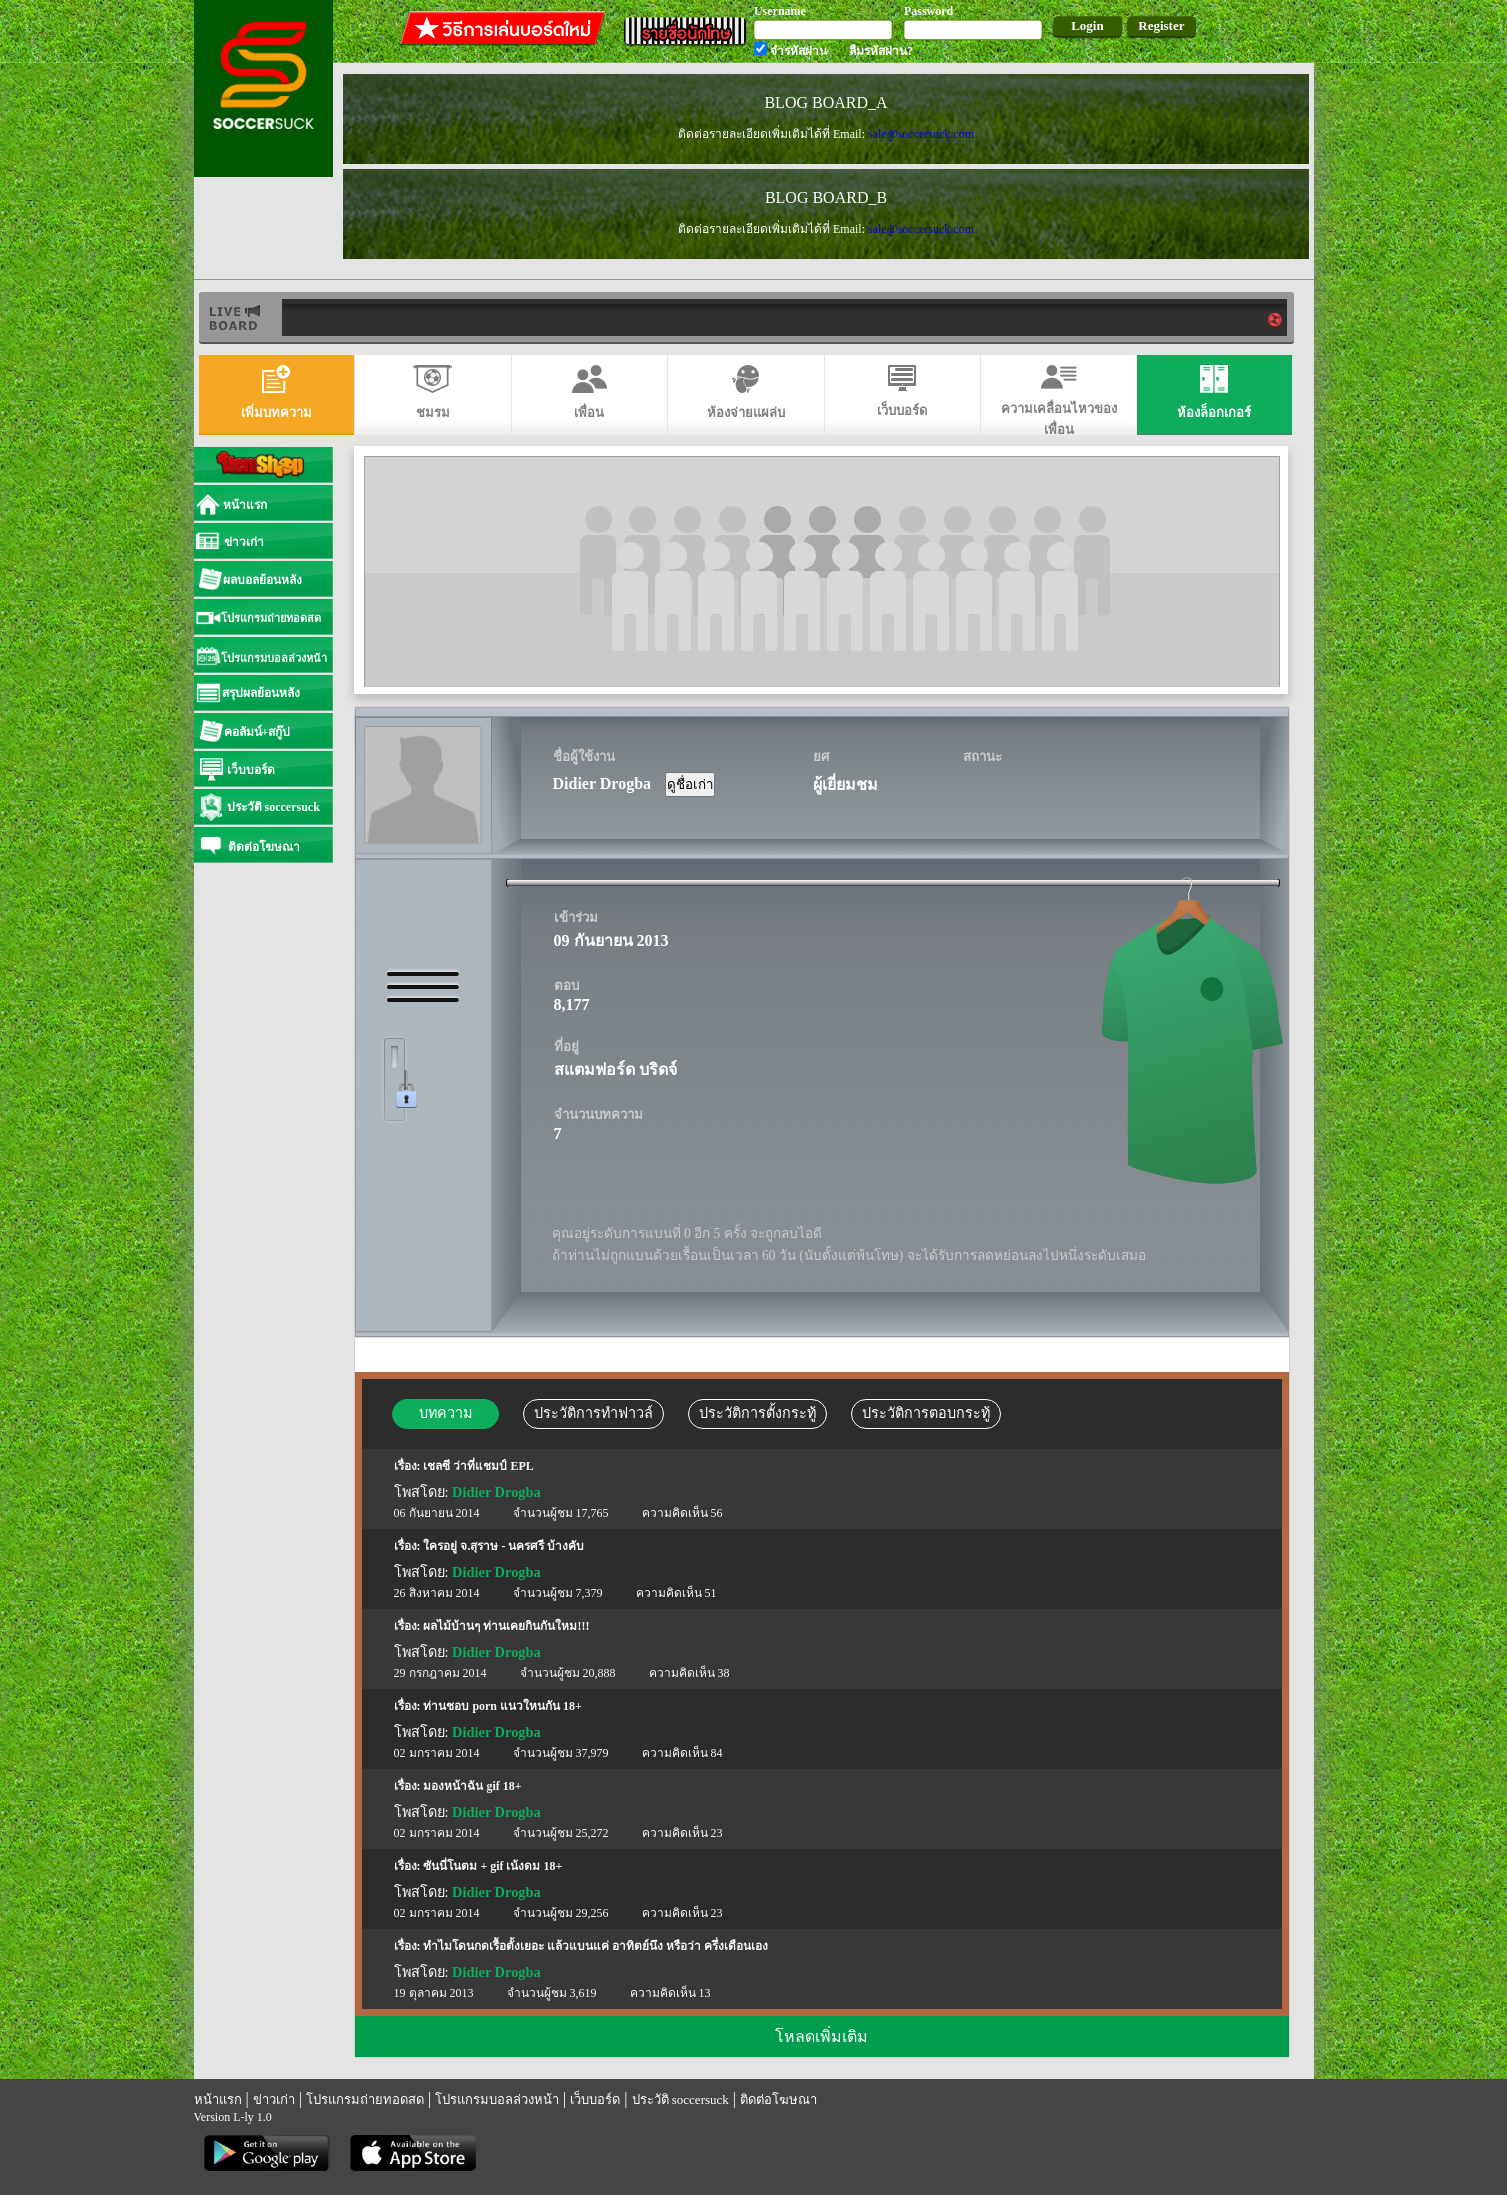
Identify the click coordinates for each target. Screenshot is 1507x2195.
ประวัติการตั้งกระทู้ (757, 1413)
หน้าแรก (218, 2099)
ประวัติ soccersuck (680, 2099)
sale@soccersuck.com (920, 134)
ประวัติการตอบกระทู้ (926, 1413)
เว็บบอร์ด (595, 2099)
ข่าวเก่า (274, 2099)
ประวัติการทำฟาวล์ (593, 1413)
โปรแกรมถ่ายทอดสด (365, 2099)
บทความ (445, 1413)
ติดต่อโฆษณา (778, 2099)
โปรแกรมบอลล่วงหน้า (497, 2099)
